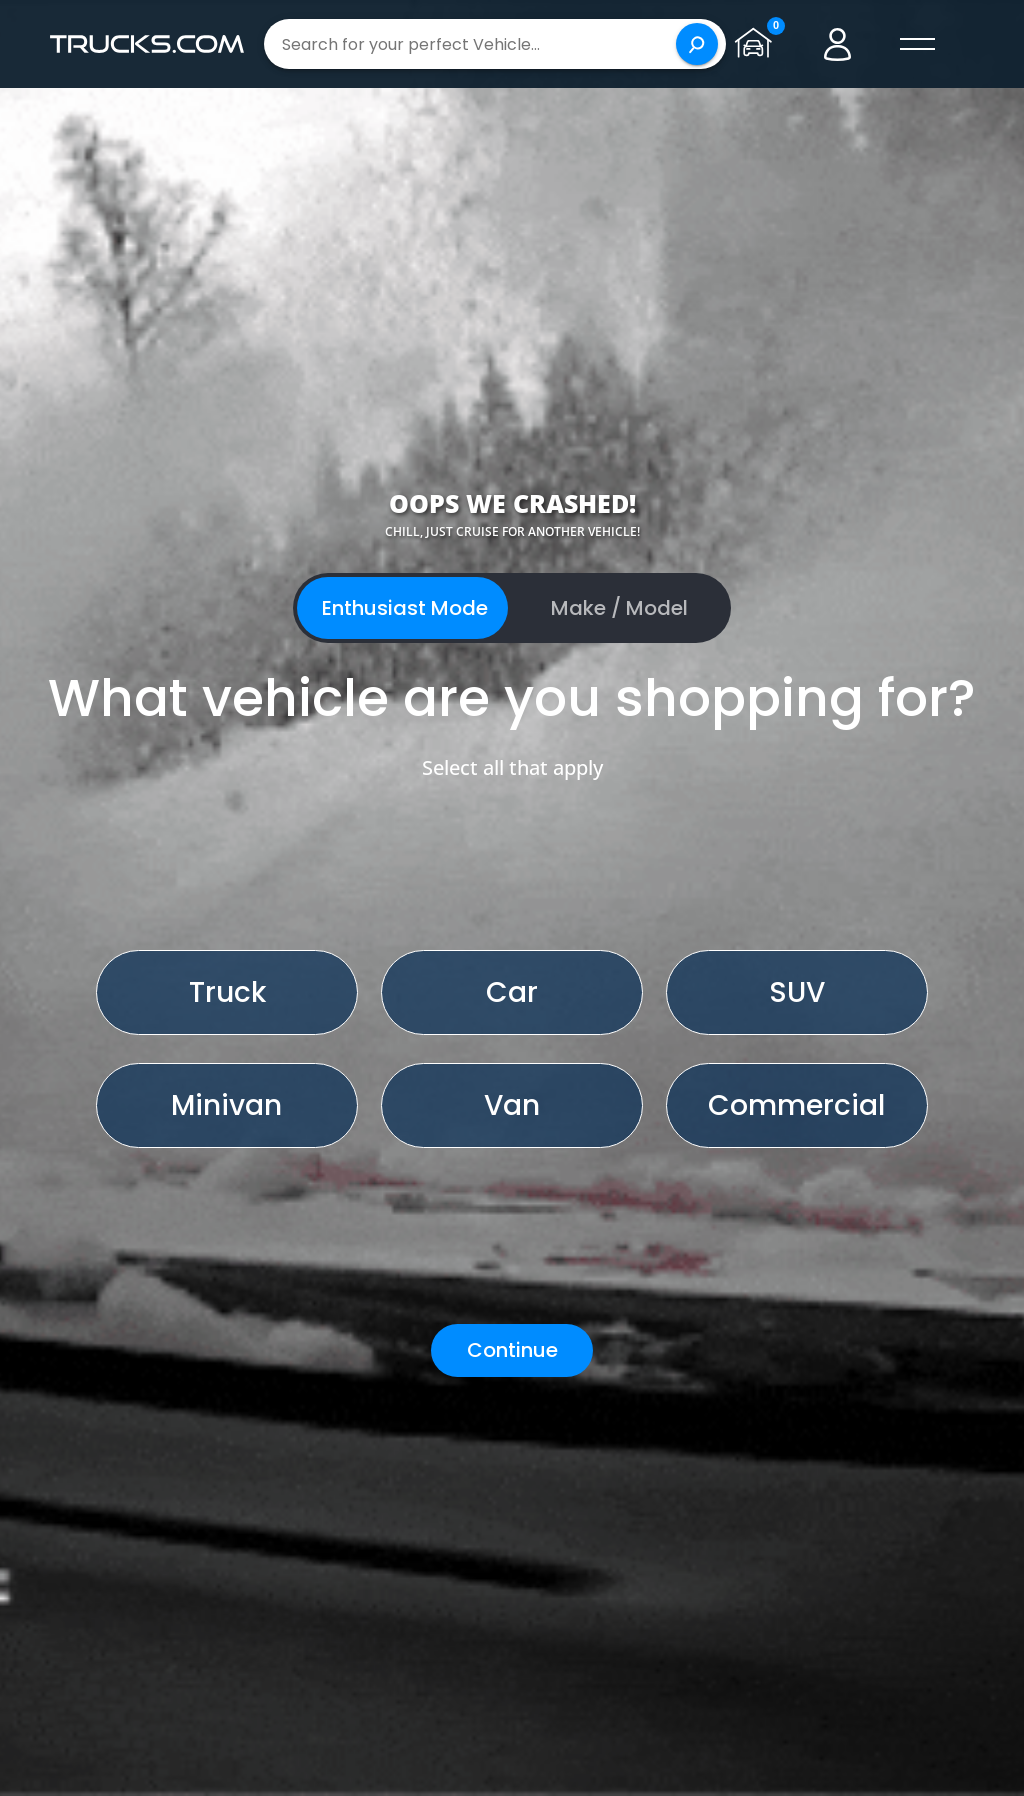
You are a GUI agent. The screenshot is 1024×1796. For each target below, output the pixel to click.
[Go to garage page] (758, 44)
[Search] (697, 44)
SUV (797, 992)
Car (512, 992)
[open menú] (918, 44)
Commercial (796, 1105)
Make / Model (619, 608)
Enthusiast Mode (405, 608)
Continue (512, 1350)
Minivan (226, 1105)
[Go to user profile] (838, 44)
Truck (227, 992)
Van (512, 1105)
